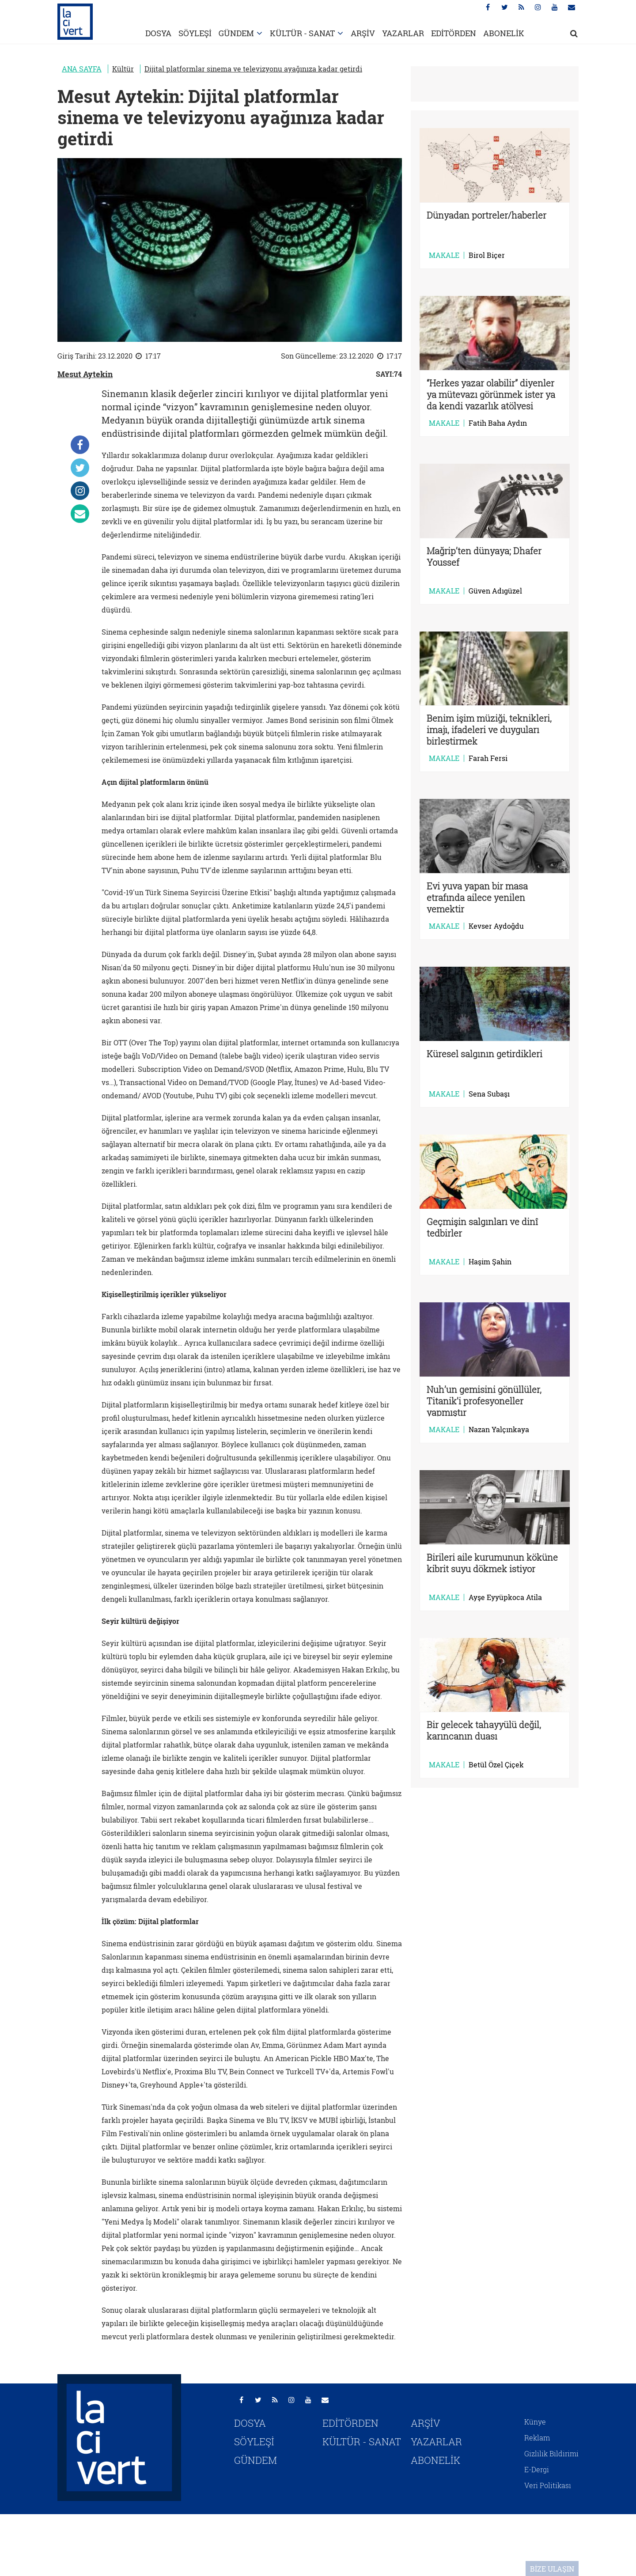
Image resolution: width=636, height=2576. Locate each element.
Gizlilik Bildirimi (551, 2453)
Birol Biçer (487, 255)
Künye (535, 2421)
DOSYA (158, 33)
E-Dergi (536, 2469)
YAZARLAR (403, 33)
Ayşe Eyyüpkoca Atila (505, 1597)
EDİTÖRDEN (453, 33)
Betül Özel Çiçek (496, 1764)
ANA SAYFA (82, 68)
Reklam (537, 2437)
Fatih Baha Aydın (498, 423)
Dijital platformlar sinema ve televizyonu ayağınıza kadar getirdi (253, 68)
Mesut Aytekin (85, 374)
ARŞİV (363, 33)
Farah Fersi (488, 758)
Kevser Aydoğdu (496, 926)
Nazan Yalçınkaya (499, 1429)
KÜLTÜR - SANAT (302, 33)
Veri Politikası (547, 2485)
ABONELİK (503, 33)
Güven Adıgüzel (495, 590)
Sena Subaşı (489, 1093)
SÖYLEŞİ (195, 33)
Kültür (123, 68)
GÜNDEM (236, 33)
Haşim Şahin (490, 1261)
